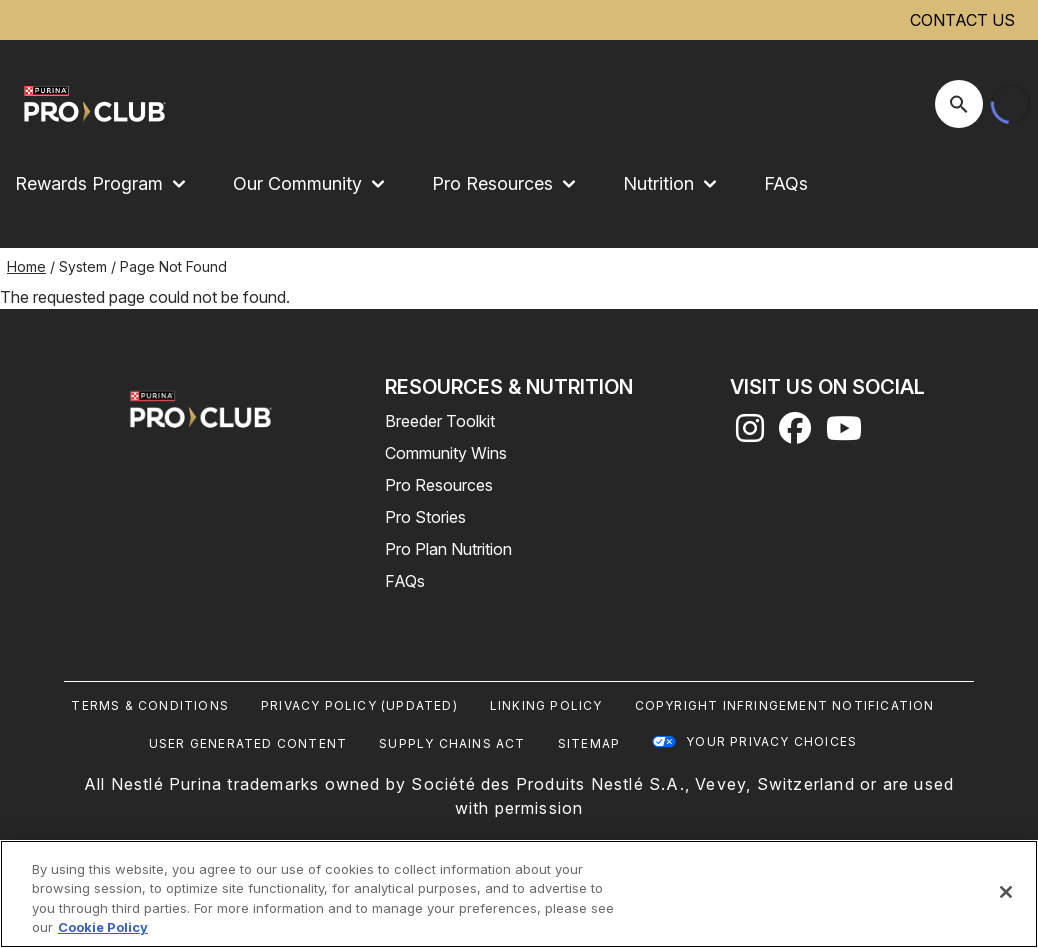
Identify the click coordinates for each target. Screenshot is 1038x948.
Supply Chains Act (452, 743)
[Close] (1006, 892)
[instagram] (750, 434)
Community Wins (446, 453)
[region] (519, 894)
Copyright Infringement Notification (785, 705)
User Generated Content (248, 743)
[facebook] (795, 434)
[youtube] (844, 434)
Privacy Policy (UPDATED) (359, 705)
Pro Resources (439, 485)
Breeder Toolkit (440, 421)
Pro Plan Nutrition (448, 549)
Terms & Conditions (150, 705)
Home (26, 266)
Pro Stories (425, 517)
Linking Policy (546, 705)
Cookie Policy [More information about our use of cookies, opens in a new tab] (103, 927)
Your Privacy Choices (771, 741)
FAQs (786, 183)
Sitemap (589, 743)
